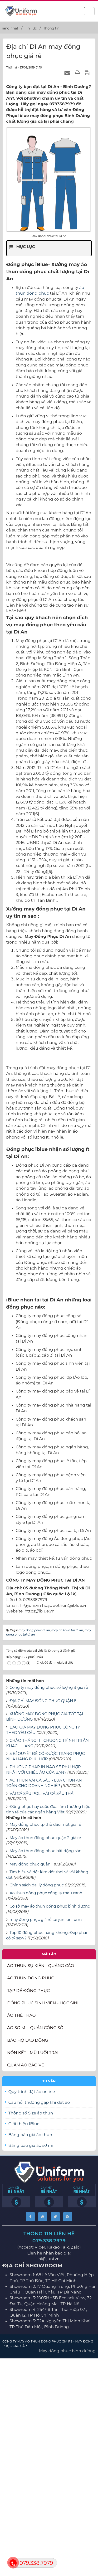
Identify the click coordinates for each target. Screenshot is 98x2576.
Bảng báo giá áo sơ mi (30, 2364)
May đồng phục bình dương (67, 2569)
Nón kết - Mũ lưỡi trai (33, 2271)
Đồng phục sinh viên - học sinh (43, 2222)
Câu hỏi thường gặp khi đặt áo (39, 2321)
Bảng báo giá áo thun (30, 2353)
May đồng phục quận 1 (31, 2083)
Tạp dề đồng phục (28, 2209)
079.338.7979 (49, 2460)
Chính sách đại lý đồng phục (37, 2104)
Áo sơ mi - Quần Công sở (35, 2246)
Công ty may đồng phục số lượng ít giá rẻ (49, 1906)
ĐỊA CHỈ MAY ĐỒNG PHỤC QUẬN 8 (43, 1920)
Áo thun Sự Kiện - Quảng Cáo (40, 2184)
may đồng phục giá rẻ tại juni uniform (46, 2138)
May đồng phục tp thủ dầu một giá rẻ (45, 2043)
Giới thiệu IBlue (23, 2342)
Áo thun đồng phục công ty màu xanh (46, 2112)
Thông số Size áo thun (30, 2332)
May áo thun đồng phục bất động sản (45, 2070)
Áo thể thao (21, 2234)
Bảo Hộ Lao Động (27, 2259)
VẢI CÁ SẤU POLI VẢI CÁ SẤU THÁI (42, 2012)
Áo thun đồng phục (30, 2197)
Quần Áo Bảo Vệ (25, 2284)
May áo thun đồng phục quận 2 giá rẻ (45, 2056)
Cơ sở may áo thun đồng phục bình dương (50, 2125)
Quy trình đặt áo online (31, 2310)
